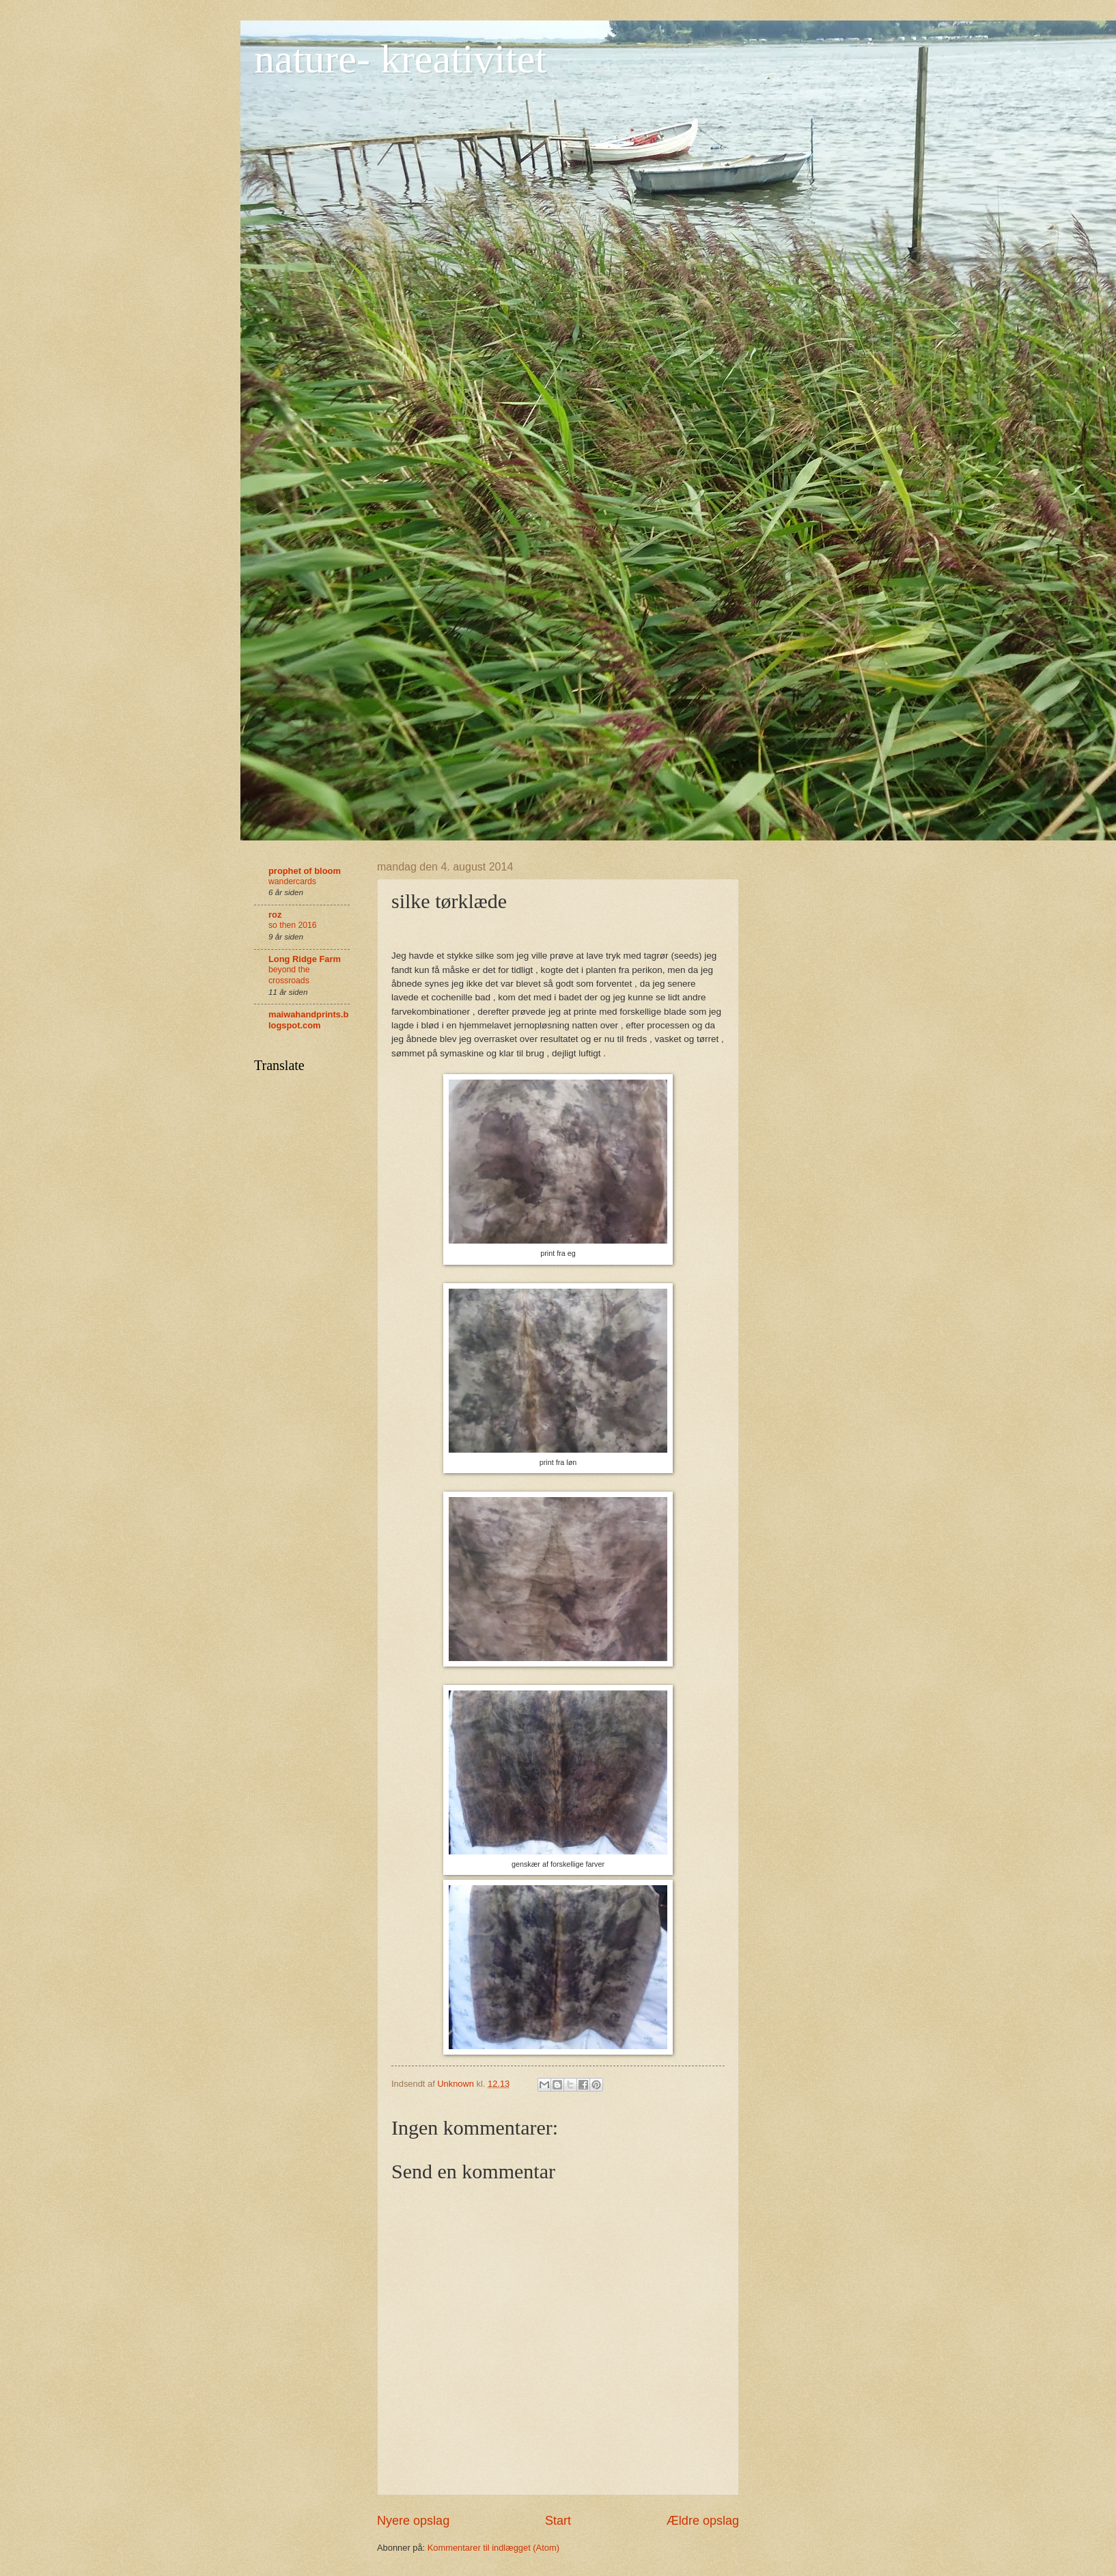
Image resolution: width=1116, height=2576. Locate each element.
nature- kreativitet (400, 58)
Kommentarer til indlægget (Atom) (493, 2548)
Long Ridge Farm (304, 959)
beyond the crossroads (288, 975)
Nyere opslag (413, 2520)
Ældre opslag (703, 2520)
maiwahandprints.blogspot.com (308, 1019)
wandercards (292, 881)
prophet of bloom (304, 871)
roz (274, 914)
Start (558, 2520)
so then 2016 (292, 925)
